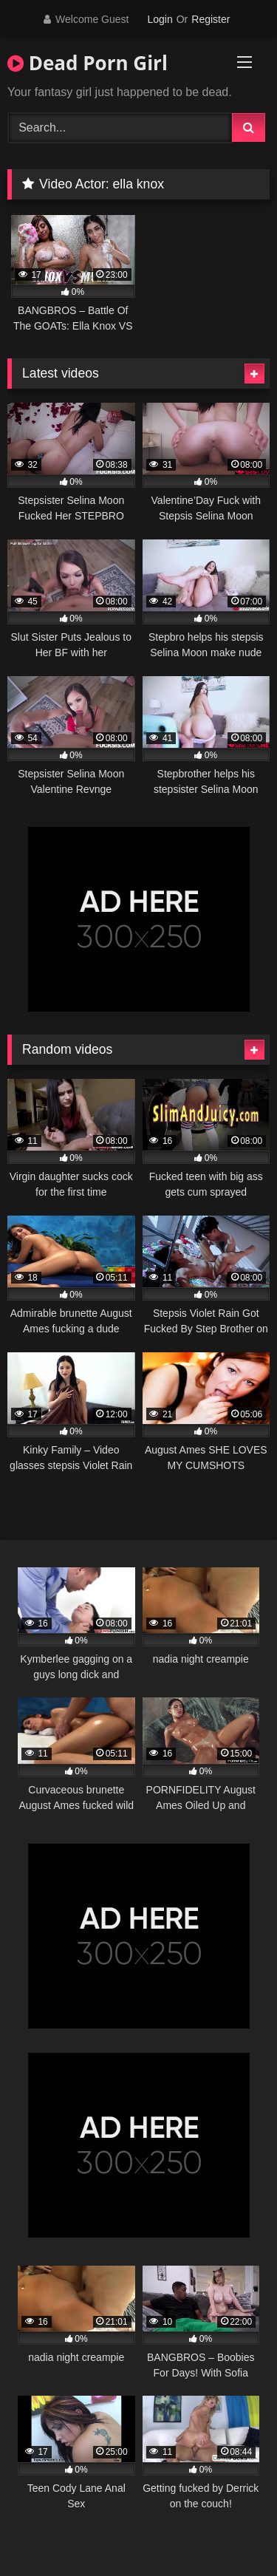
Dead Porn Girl (87, 63)
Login (159, 19)
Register (210, 19)
